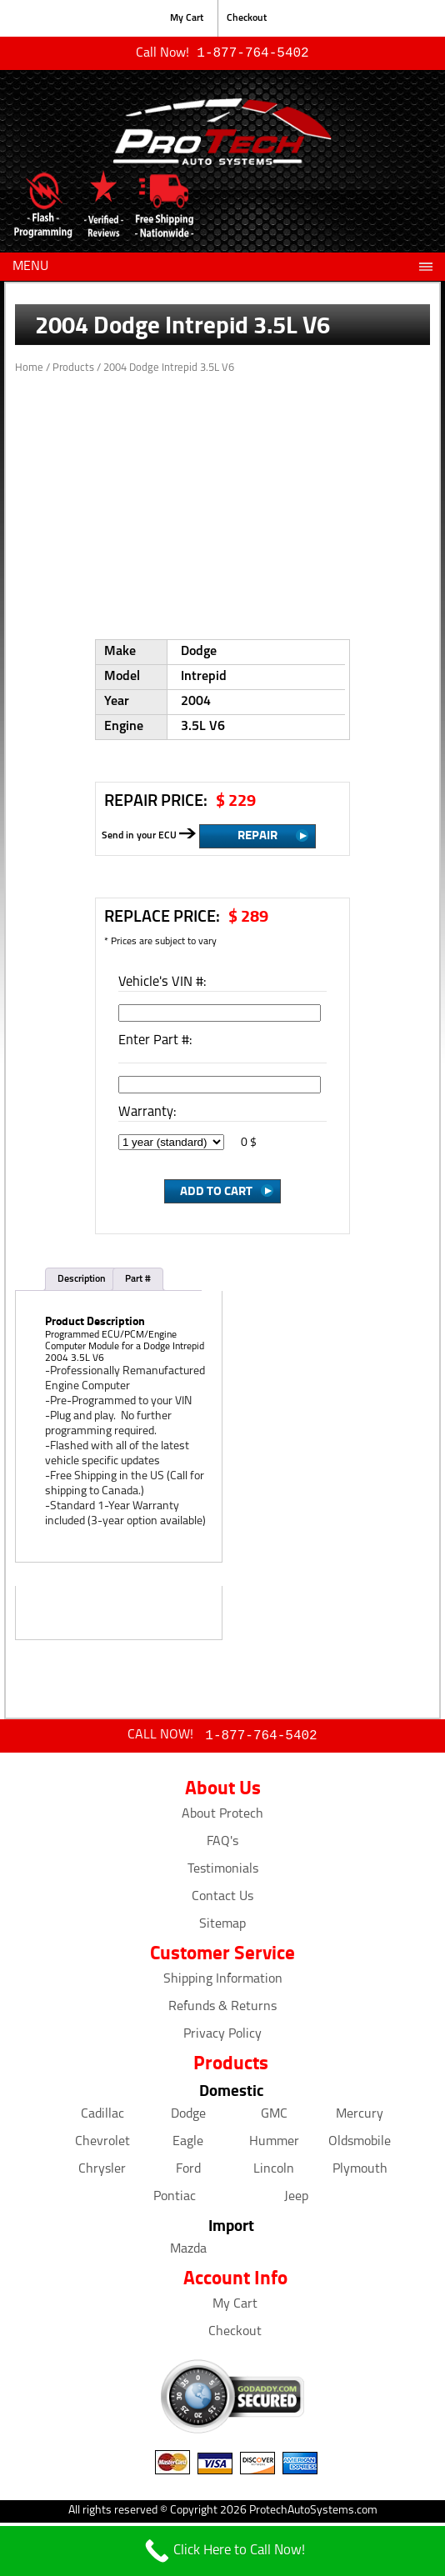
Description (82, 1281)
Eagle (187, 2145)
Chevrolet (102, 2145)
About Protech (222, 1817)
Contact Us (222, 1900)
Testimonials (223, 1872)
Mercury (359, 2117)
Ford (188, 2172)
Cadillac (102, 2117)
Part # (138, 1281)
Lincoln (273, 2172)
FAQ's (222, 1845)
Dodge (188, 2117)
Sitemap (222, 1927)
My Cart (186, 18)
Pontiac (174, 2200)
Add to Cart (216, 1192)
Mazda (188, 2252)
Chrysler (102, 2172)
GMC (274, 2117)
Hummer (274, 2145)
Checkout (247, 18)
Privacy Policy (222, 2037)
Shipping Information (222, 1982)
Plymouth (360, 2172)
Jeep (296, 2200)
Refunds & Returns (222, 2010)
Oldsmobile (359, 2145)
